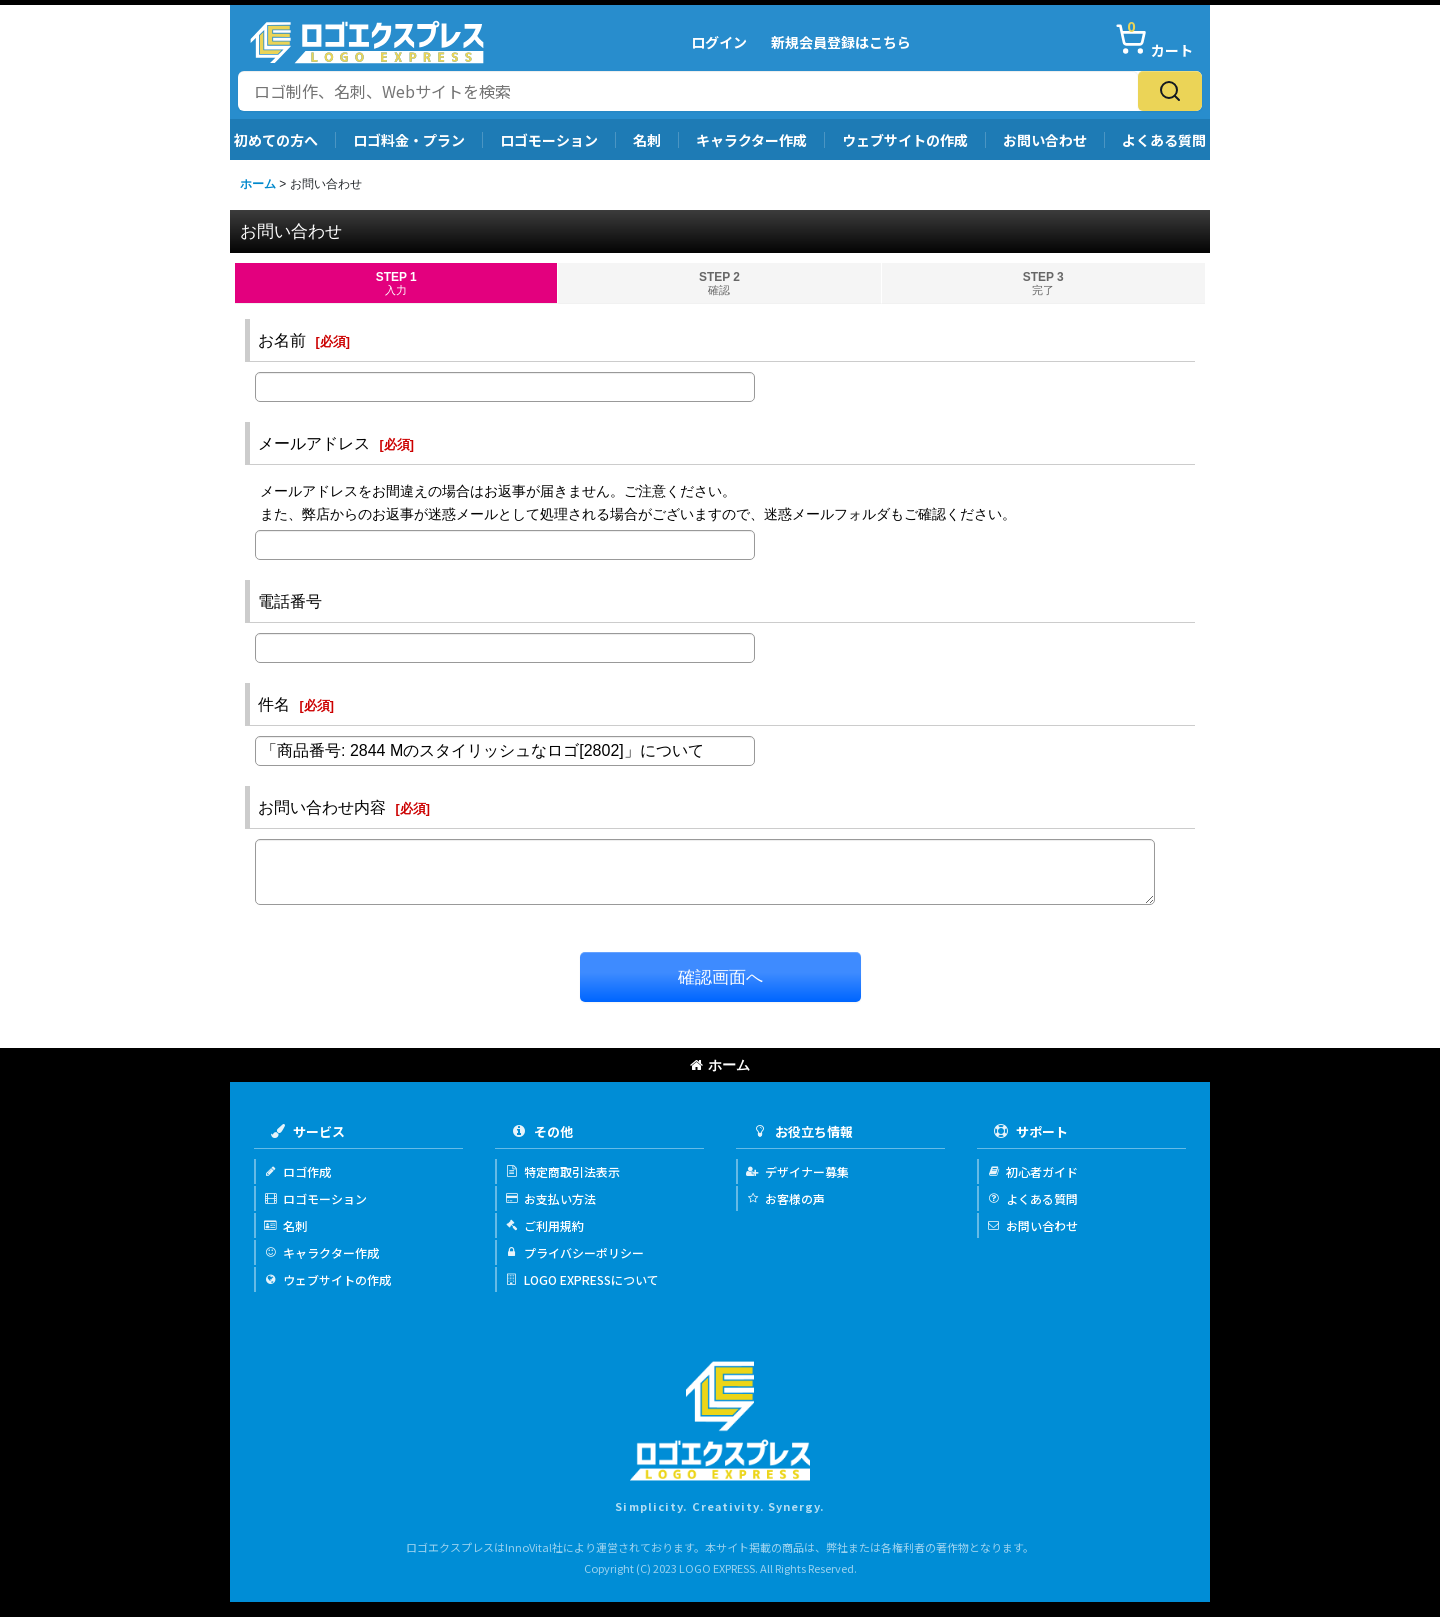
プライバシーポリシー (574, 1252)
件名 (274, 704)
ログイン (719, 42)
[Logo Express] (367, 42)
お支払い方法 (550, 1198)
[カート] (1154, 41)
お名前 (282, 340)
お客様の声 (785, 1198)
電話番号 (290, 601)
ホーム (720, 1065)
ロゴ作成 (297, 1171)
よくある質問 (1164, 140)
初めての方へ (276, 140)
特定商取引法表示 (562, 1171)
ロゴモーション (549, 140)
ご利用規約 (544, 1225)
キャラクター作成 (751, 140)
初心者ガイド (1032, 1171)
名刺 (647, 140)
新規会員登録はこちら (841, 42)
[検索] (1170, 91)
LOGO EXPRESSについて (582, 1279)
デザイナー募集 (797, 1171)
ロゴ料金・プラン (409, 140)
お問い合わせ (1045, 140)
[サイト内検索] (688, 91)
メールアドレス (314, 443)
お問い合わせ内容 (322, 807)
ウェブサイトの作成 (905, 140)
